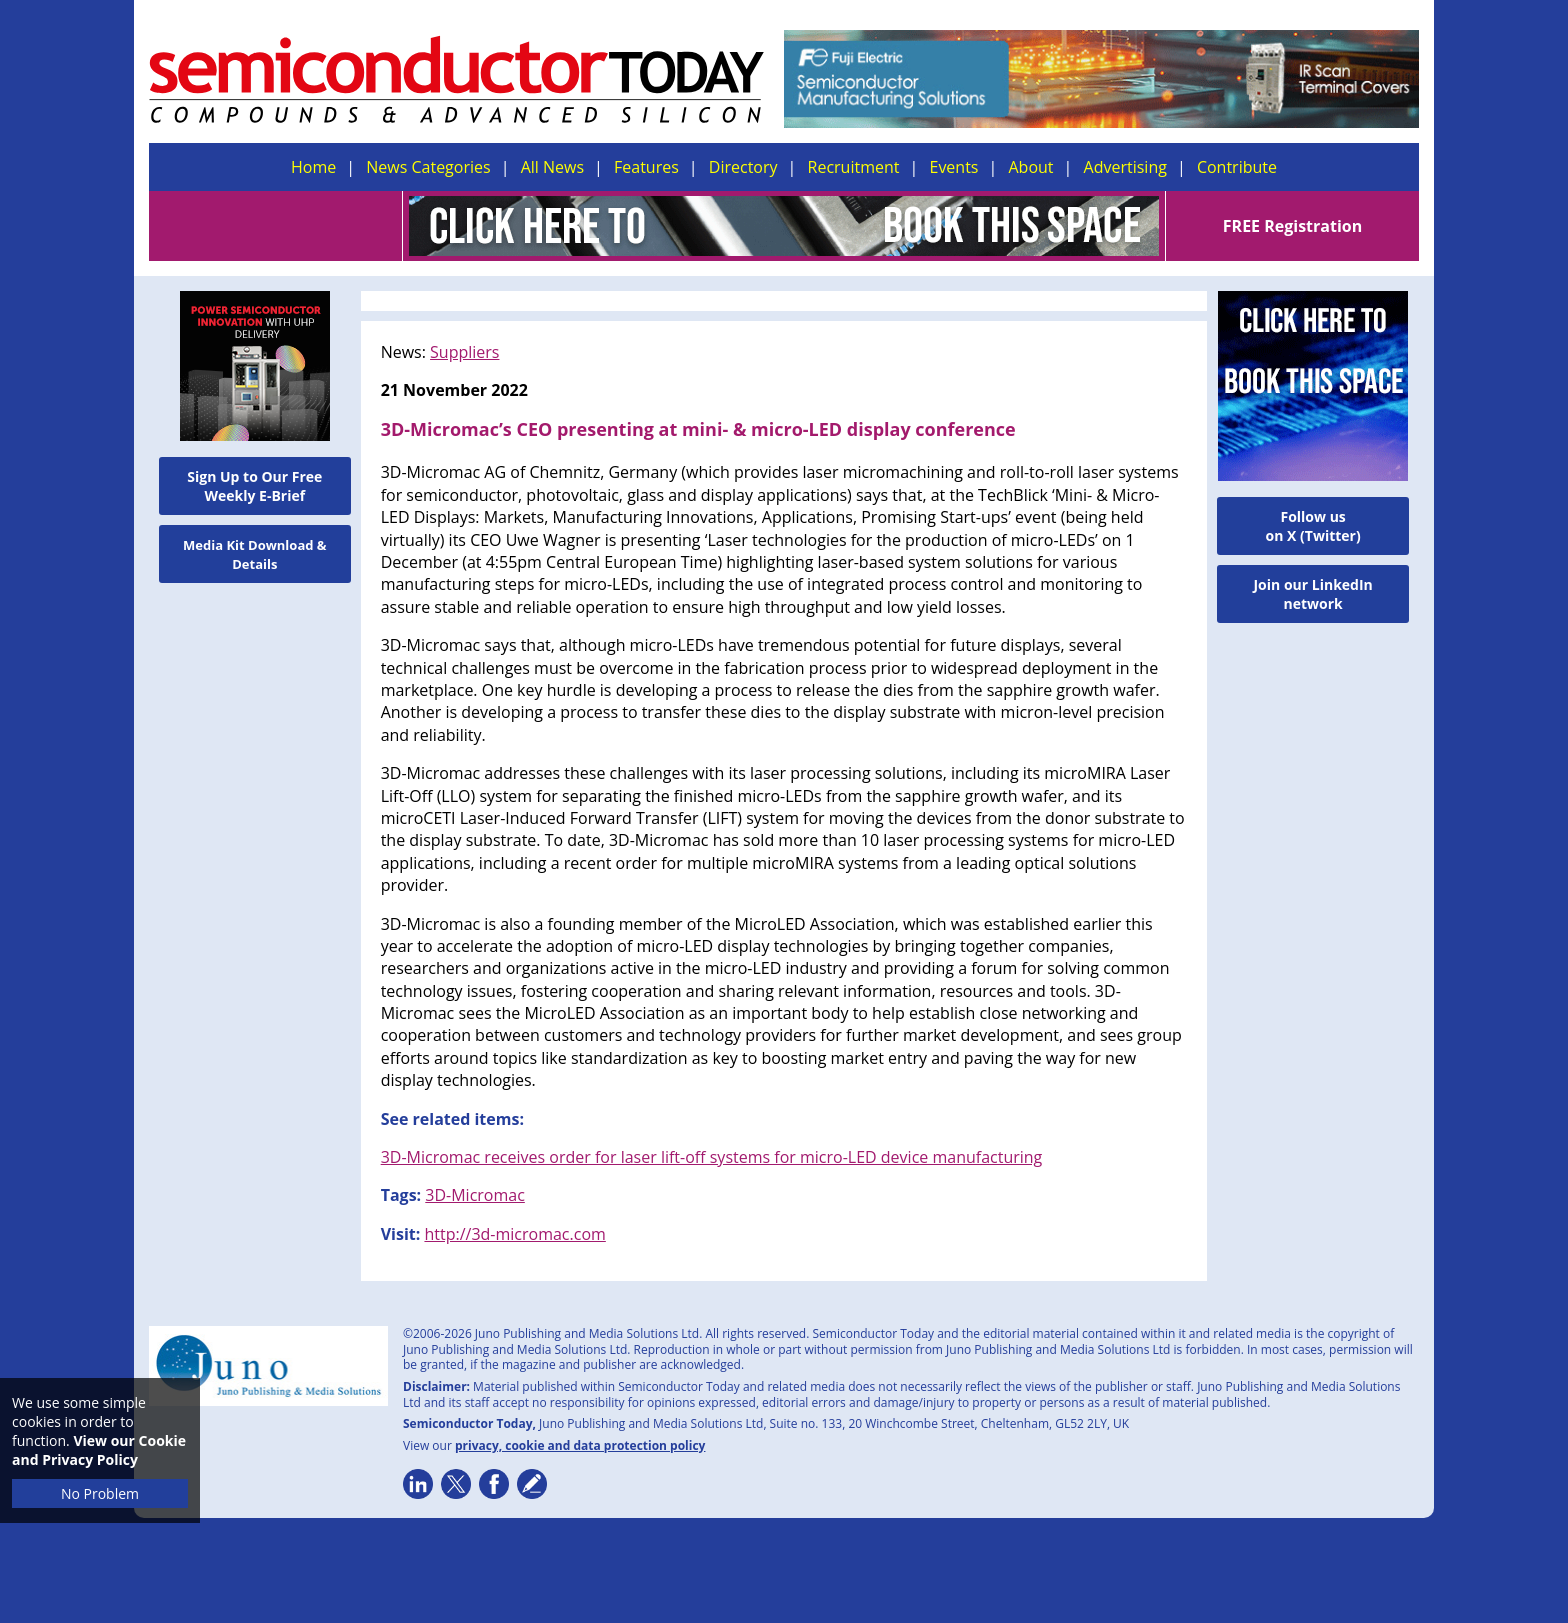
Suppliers (464, 352)
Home (313, 167)
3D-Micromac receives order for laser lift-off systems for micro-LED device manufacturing (712, 1157)
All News (552, 167)
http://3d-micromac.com (514, 1234)
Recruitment (854, 167)
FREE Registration (1292, 226)
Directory (743, 167)
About (1031, 167)
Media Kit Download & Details (255, 554)
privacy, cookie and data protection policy (580, 1445)
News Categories (428, 167)
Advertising (1125, 167)
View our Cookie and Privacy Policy (99, 1450)
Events (953, 167)
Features (646, 167)
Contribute (1237, 167)
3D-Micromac (475, 1195)
